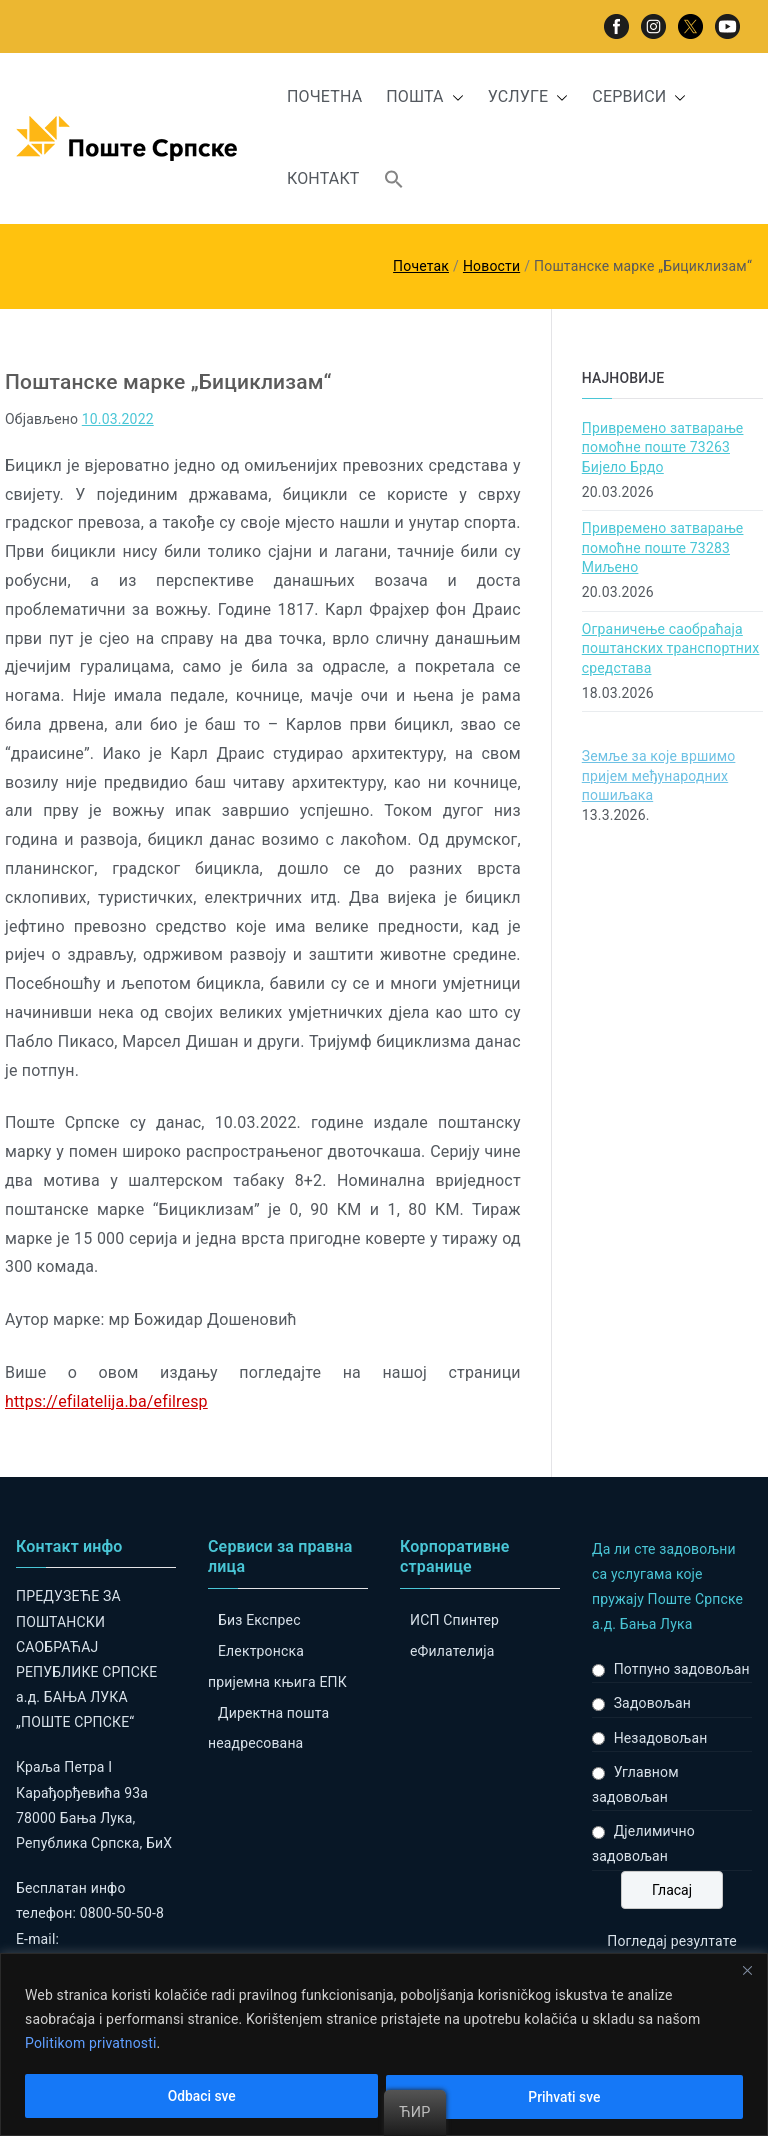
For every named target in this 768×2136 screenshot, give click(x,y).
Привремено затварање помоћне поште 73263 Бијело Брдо (663, 447)
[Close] (747, 1970)
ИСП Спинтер (454, 1620)
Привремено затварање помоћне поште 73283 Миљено (663, 547)
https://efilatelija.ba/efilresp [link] (106, 1401)
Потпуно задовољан (682, 1669)
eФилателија (452, 1651)
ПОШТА (424, 97)
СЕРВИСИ (639, 97)
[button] (454, 97)
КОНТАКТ (323, 178)
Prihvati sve (564, 2097)
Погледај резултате (671, 1941)
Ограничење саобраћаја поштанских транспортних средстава (671, 648)
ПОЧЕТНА (324, 96)
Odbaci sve (201, 2097)
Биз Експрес (259, 1620)
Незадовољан (661, 1738)
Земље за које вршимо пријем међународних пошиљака (659, 775)
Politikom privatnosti (91, 2043)
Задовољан (652, 1703)
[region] (384, 2044)
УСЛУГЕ (528, 97)
